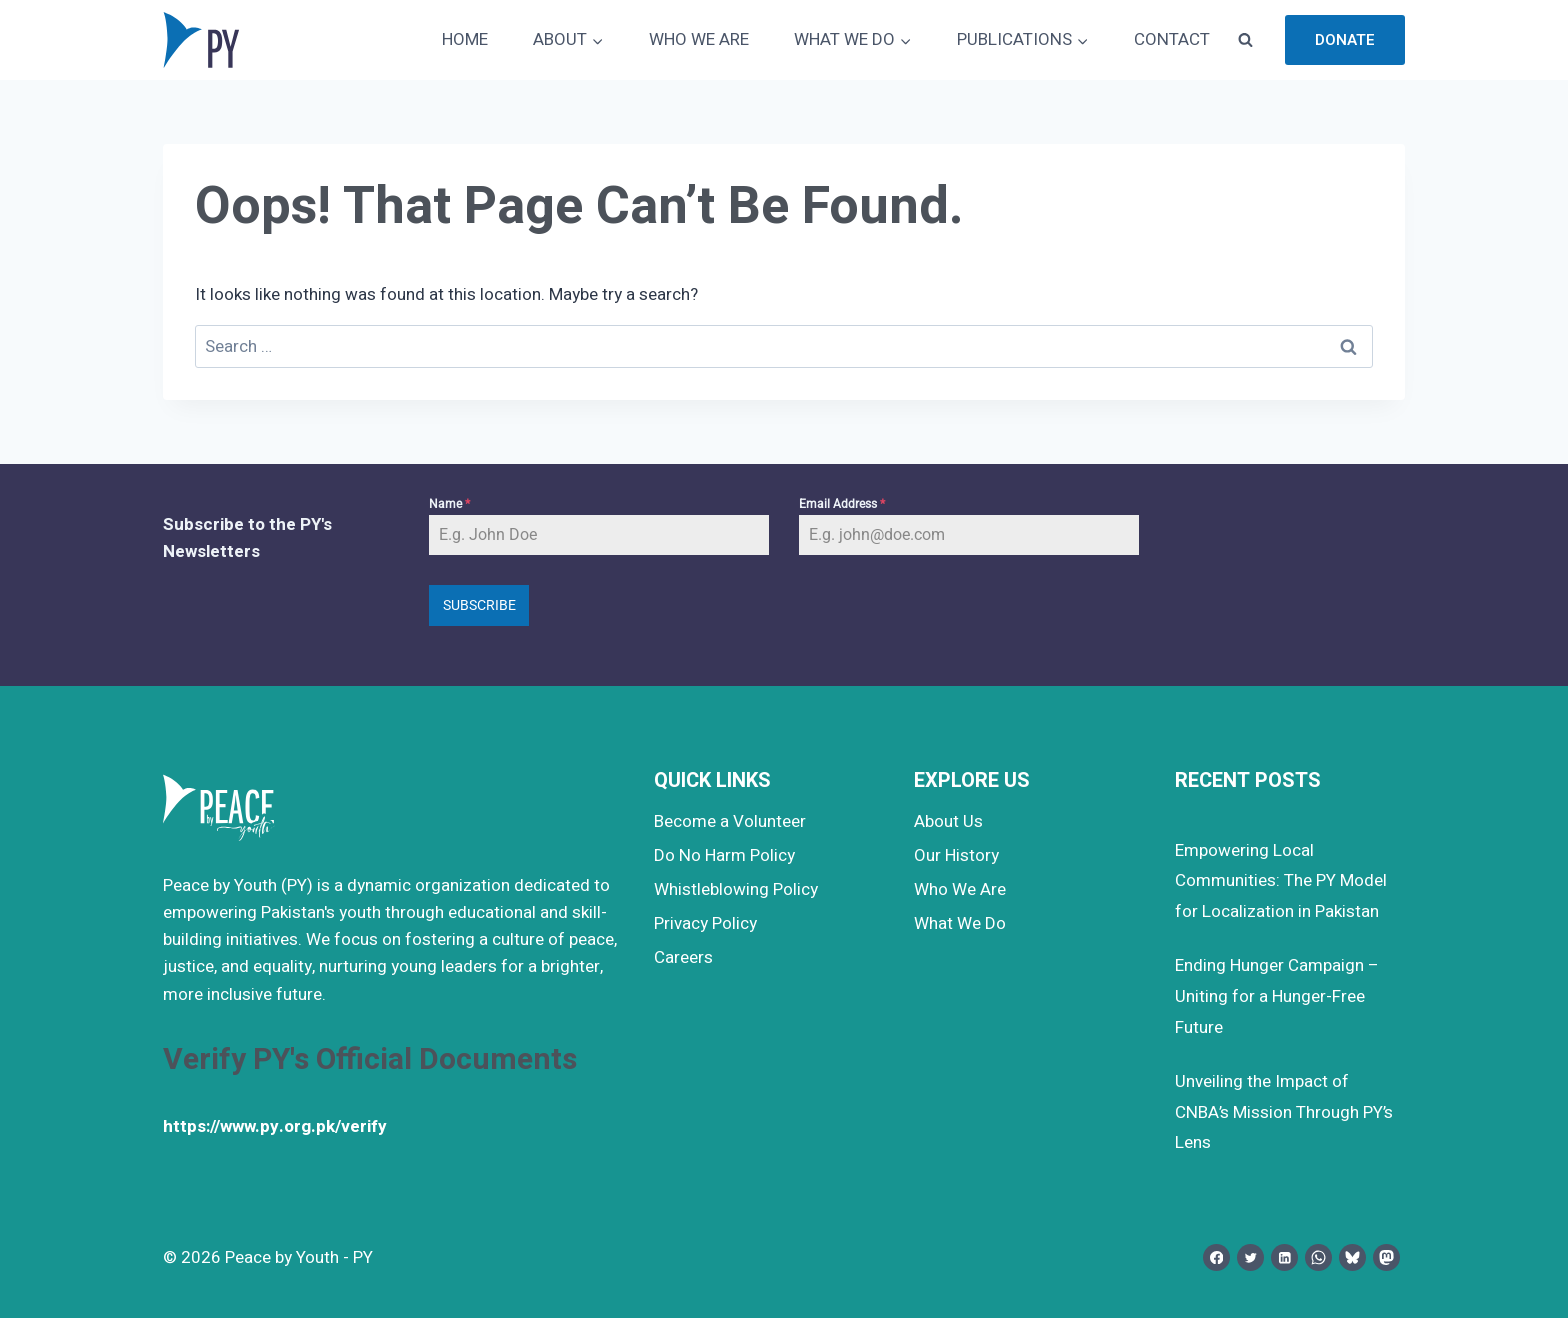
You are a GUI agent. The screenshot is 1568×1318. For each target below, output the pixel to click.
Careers (683, 957)
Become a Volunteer (730, 821)
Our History (956, 855)
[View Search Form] (1245, 40)
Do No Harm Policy (724, 855)
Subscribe (479, 605)
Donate (1345, 40)
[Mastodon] (1386, 1257)
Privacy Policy (705, 923)
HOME (465, 39)
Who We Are (960, 889)
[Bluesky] (1352, 1257)
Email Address (842, 504)
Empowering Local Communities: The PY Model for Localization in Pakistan (1281, 881)
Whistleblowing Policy (736, 889)
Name (449, 504)
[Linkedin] (1284, 1257)
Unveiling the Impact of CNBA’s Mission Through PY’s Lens (1284, 1112)
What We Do (960, 923)
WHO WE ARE (699, 39)
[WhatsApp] (1318, 1257)
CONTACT (1172, 39)
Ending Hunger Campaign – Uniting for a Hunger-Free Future (1277, 996)
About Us (948, 821)
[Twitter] (1250, 1257)
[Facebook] (1216, 1257)
